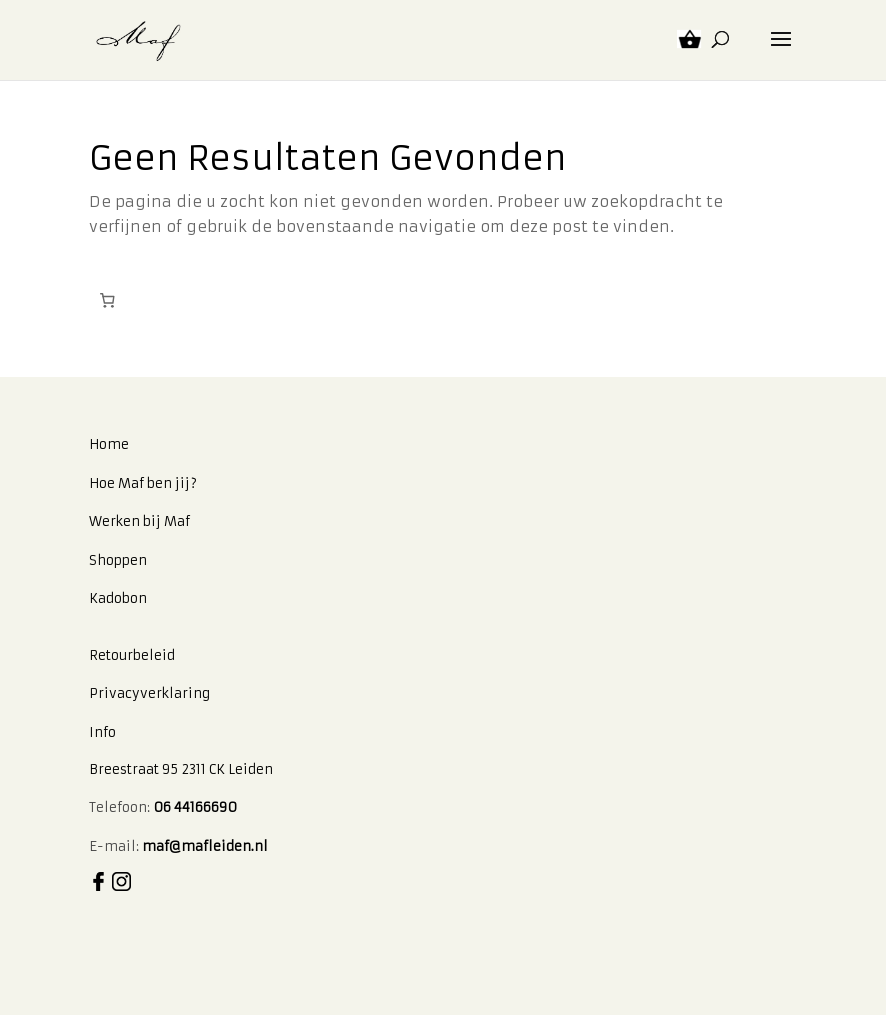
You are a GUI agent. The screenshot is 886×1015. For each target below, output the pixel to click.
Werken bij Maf (139, 521)
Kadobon (118, 598)
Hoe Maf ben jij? (143, 483)
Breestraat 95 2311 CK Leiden (181, 769)
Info (102, 732)
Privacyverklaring (149, 693)
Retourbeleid (132, 655)
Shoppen (118, 560)
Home (109, 444)
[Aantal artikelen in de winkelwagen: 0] (108, 301)
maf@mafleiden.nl (205, 846)
